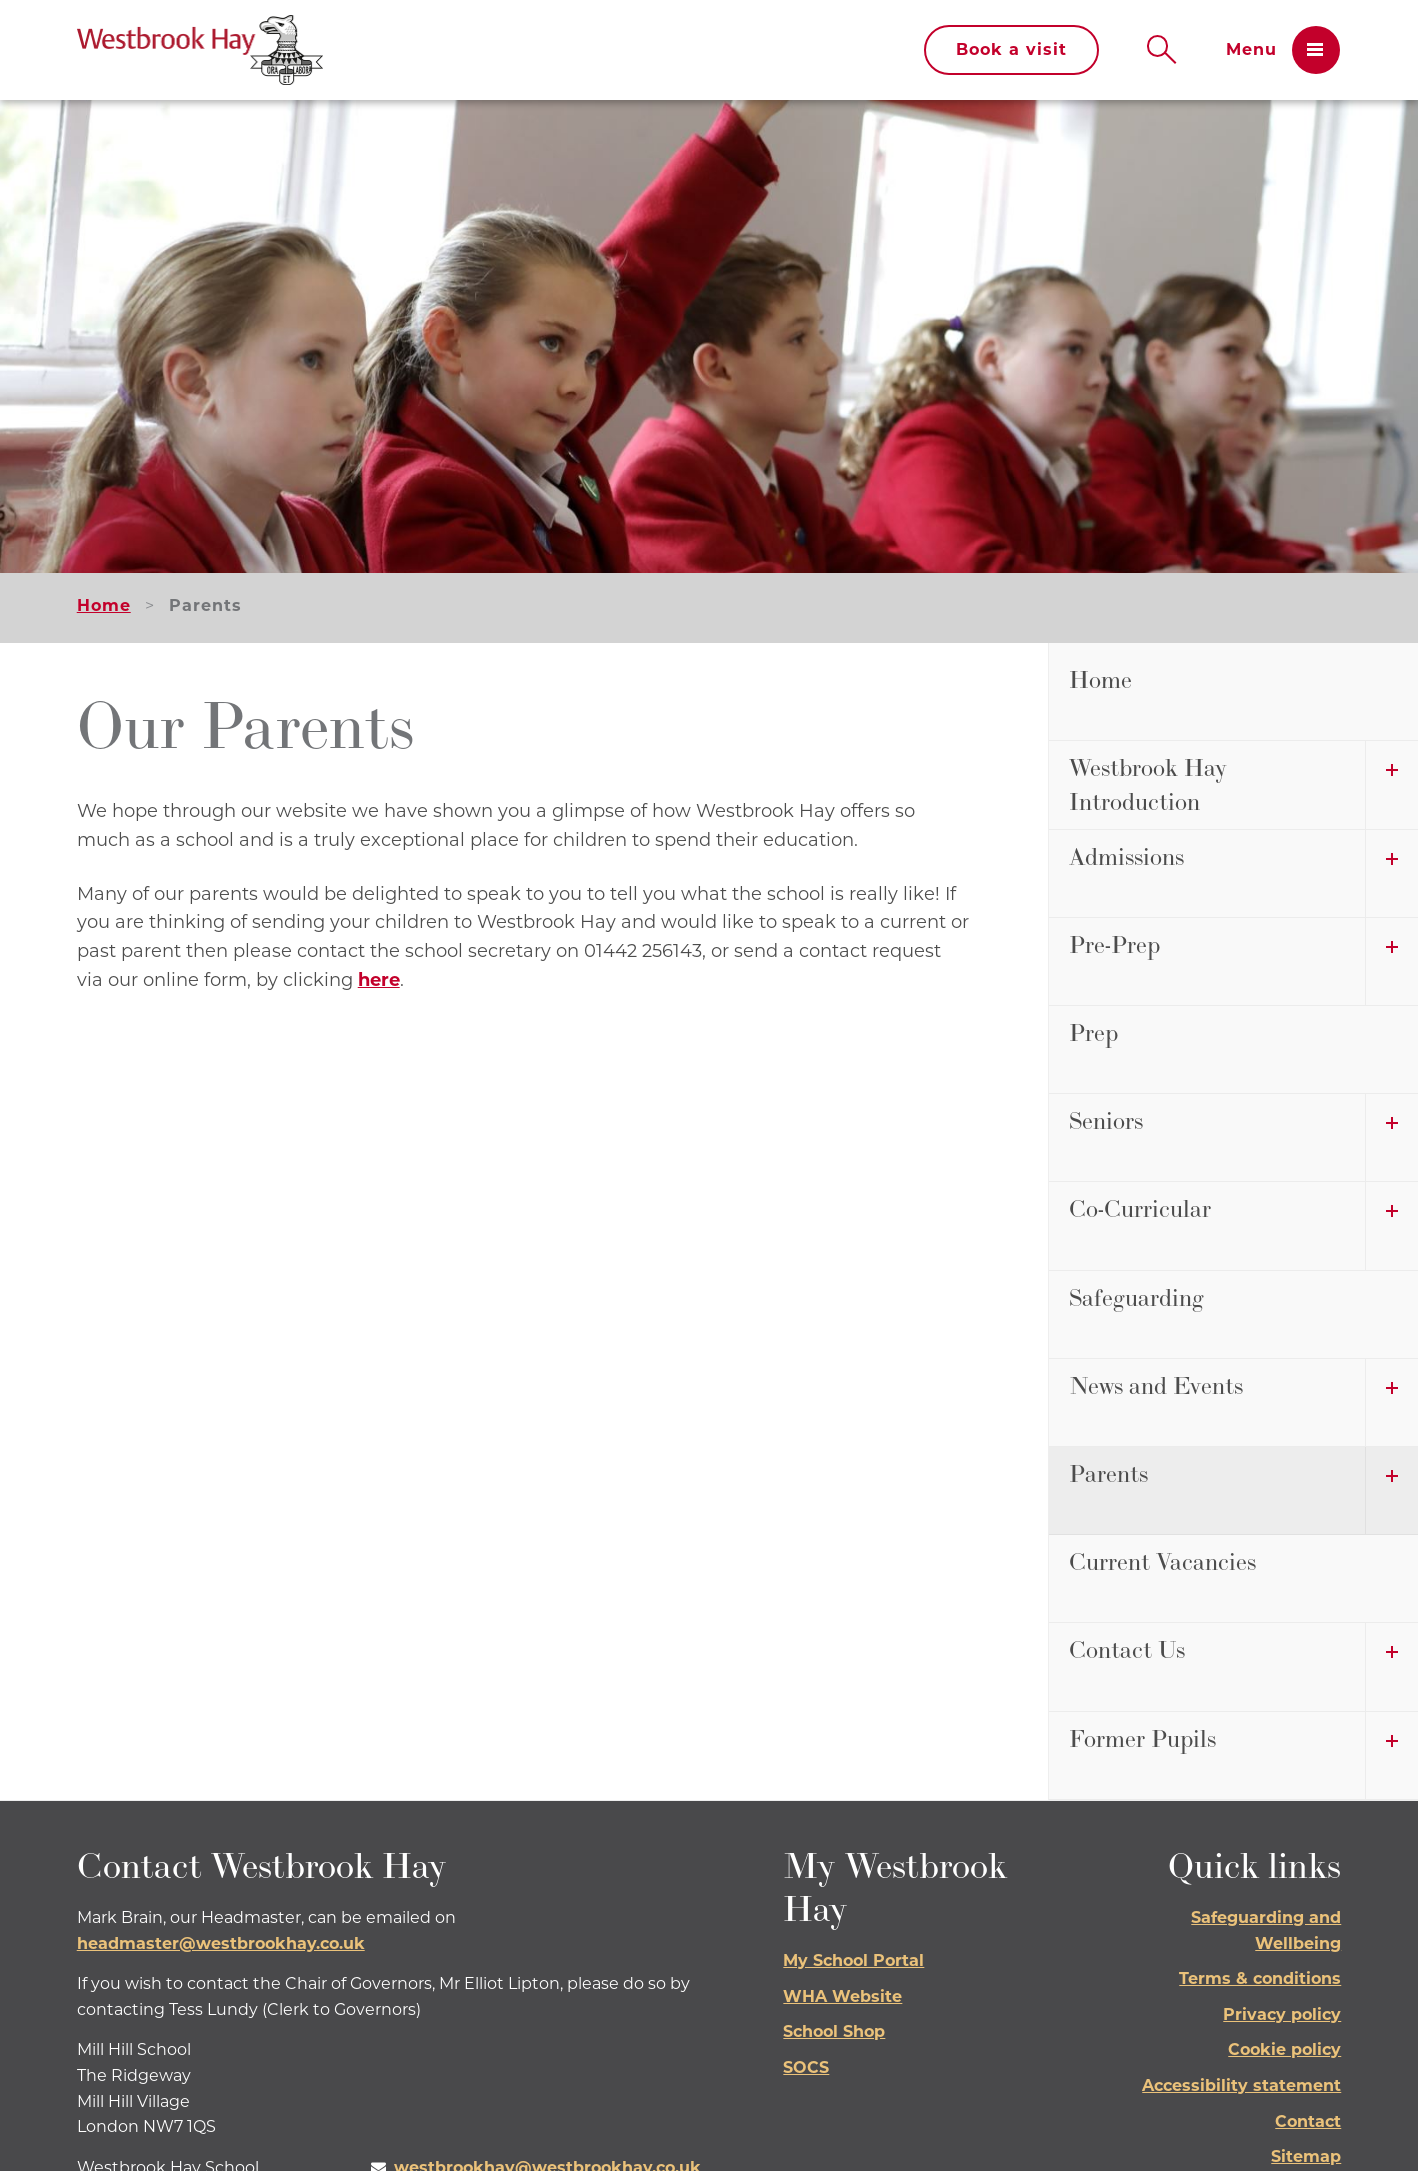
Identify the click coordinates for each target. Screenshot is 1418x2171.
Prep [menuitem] (1093, 1032)
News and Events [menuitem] (1156, 1385)
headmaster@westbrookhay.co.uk (221, 1943)
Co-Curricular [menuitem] (1140, 1208)
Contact (1308, 2121)
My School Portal (853, 1960)
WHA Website (842, 1996)
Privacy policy (1282, 2014)
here (379, 980)
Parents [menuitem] (1108, 1473)
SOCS (806, 2067)
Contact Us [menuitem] (1127, 1649)
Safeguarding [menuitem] (1136, 1297)
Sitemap (1306, 2156)
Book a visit (1011, 49)
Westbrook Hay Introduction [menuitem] (1148, 784)
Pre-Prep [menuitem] (1114, 944)
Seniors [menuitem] (1106, 1120)
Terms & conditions (1260, 1978)
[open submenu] (1391, 784)
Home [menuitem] (1100, 679)
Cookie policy (1284, 2049)
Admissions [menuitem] (1126, 856)
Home (104, 605)
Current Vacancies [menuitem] (1162, 1561)
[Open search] (1162, 50)
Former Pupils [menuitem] (1142, 1738)
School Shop (834, 2031)
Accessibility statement (1241, 2085)
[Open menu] (1283, 50)
